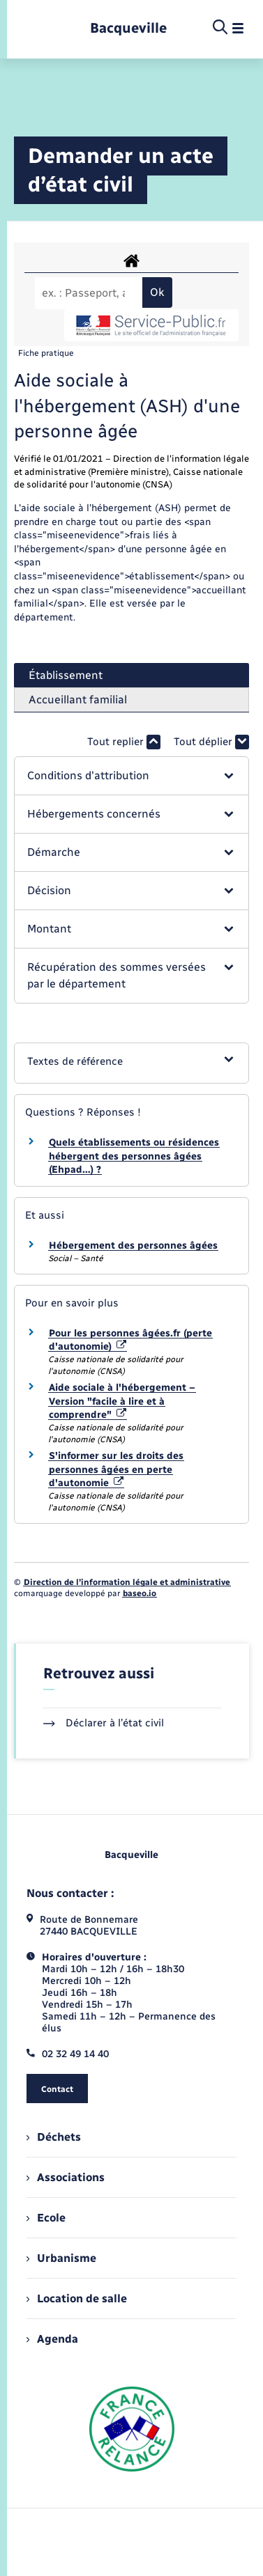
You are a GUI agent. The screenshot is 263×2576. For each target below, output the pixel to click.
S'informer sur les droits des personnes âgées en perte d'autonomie (116, 1469)
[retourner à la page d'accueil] (128, 28)
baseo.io (139, 1593)
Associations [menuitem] (66, 2177)
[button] (131, 776)
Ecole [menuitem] (46, 2217)
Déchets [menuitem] (54, 2137)
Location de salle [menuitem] (77, 2298)
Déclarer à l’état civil (103, 1723)
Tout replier (123, 742)
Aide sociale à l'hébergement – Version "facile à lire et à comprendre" (122, 1401)
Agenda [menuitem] (52, 2338)
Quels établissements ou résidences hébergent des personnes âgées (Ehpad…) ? (134, 1156)
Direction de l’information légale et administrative (127, 1582)
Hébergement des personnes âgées (133, 1245)
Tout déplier (211, 742)
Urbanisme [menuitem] (61, 2258)
